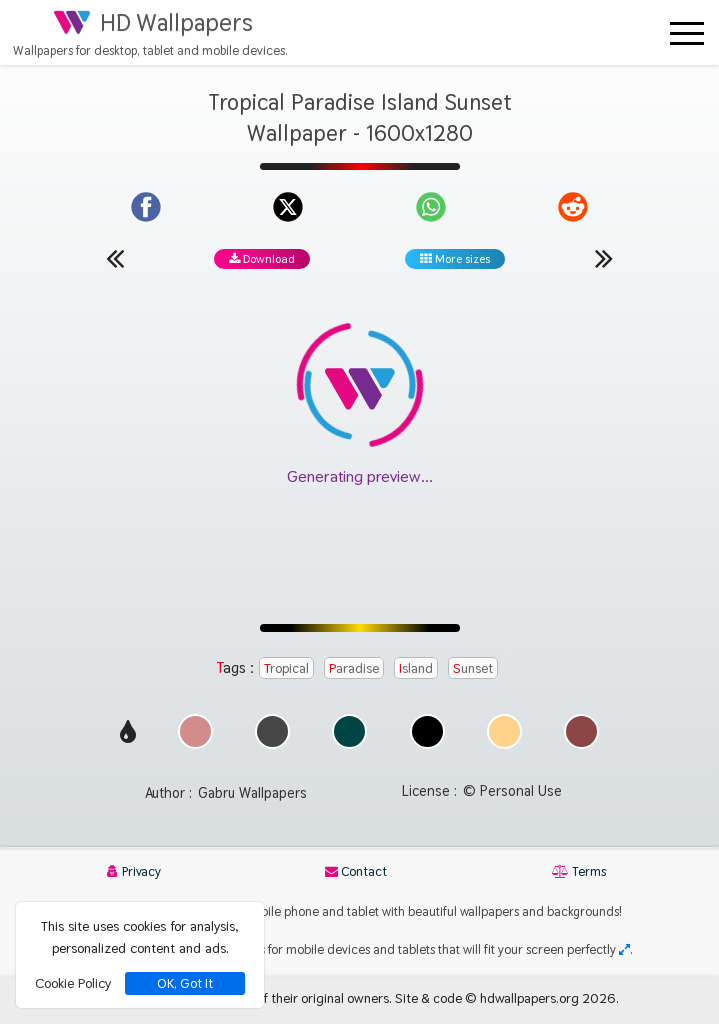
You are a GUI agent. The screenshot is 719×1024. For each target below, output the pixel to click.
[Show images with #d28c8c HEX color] (195, 743)
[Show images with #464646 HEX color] (272, 743)
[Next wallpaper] (604, 258)
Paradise (354, 668)
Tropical (286, 668)
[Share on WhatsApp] (431, 207)
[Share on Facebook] (146, 207)
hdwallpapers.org (529, 998)
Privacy (134, 871)
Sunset (473, 668)
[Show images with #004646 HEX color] (349, 743)
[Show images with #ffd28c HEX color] (504, 743)
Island (416, 668)
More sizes (455, 259)
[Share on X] (288, 207)
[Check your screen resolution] (624, 949)
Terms (579, 871)
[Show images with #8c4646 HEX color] (581, 743)
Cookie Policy (73, 983)
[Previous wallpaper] (115, 258)
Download (262, 259)
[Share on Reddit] (573, 207)
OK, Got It (185, 983)
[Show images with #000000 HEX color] (427, 743)
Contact (356, 871)
